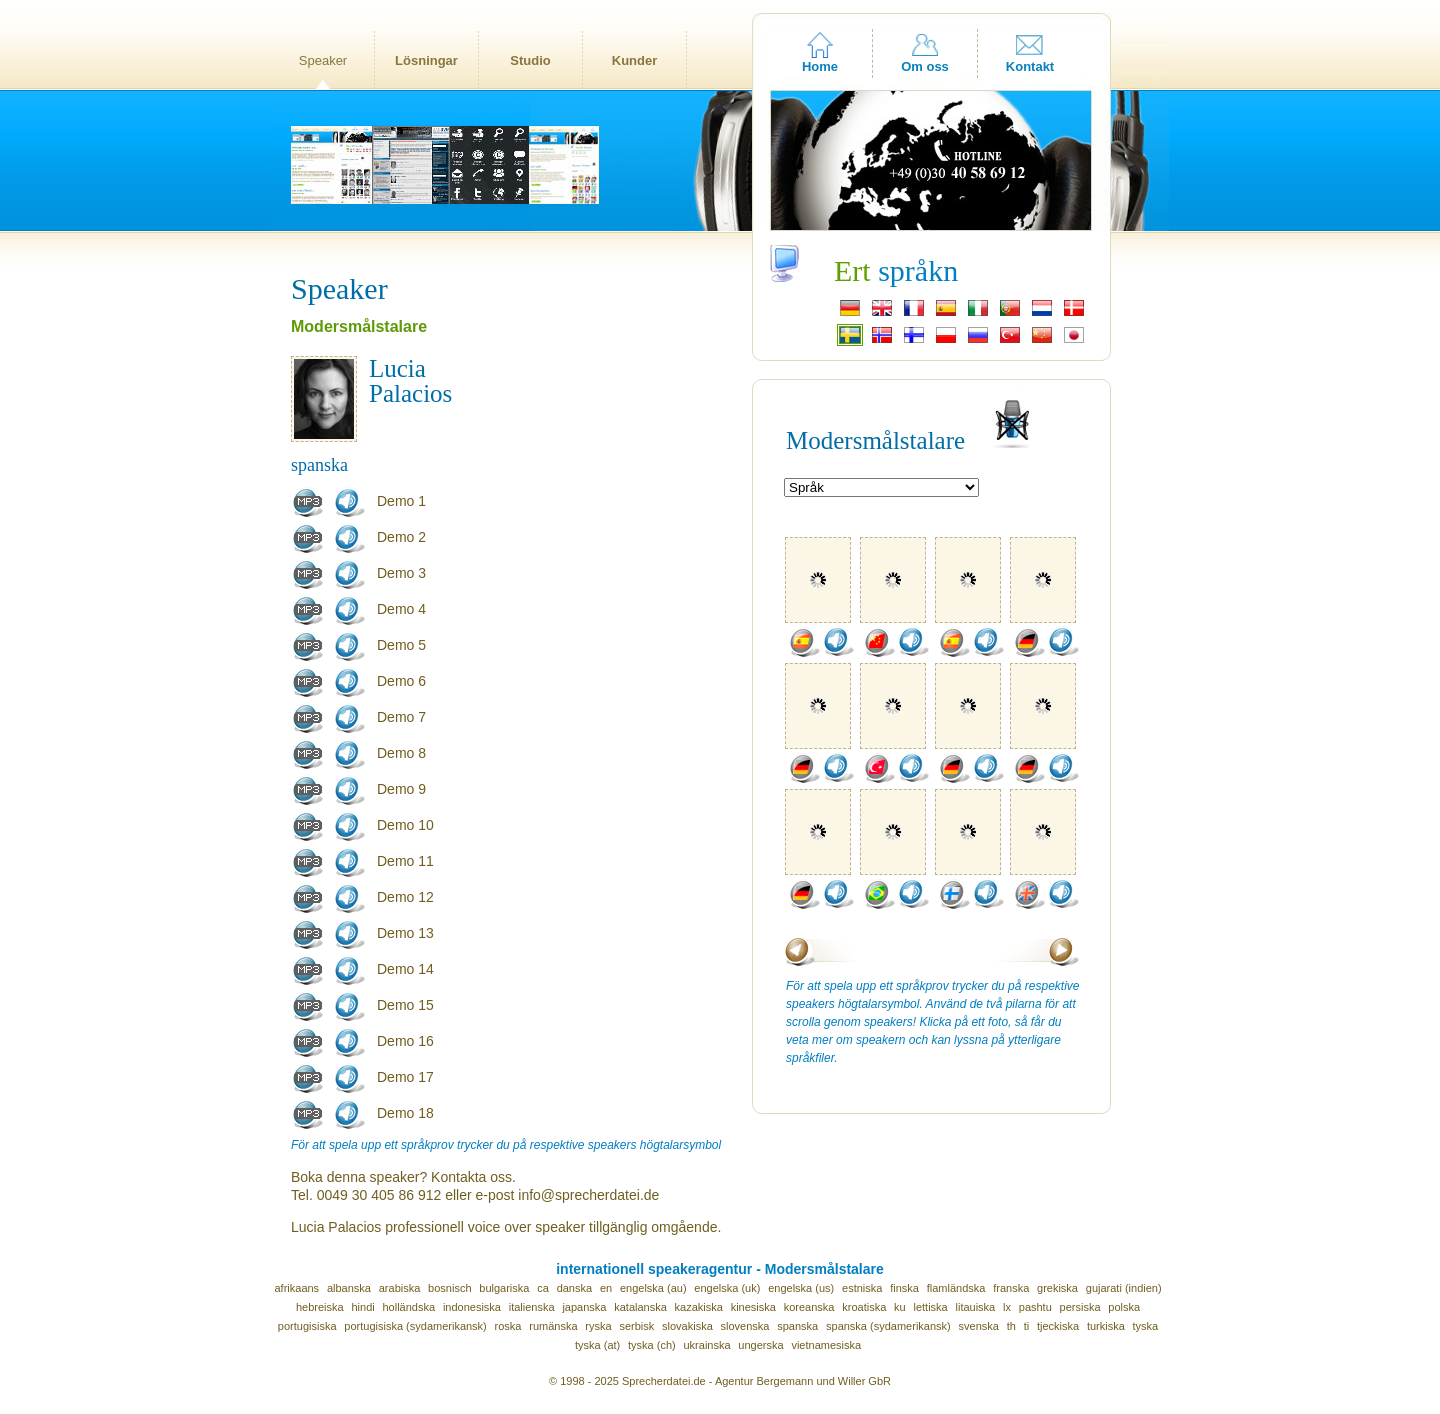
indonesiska (472, 1307)
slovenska (745, 1326)
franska (1011, 1288)
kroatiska (864, 1307)
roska (508, 1326)
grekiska (1057, 1288)
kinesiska (753, 1307)
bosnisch (449, 1288)
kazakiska (699, 1307)
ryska (598, 1326)
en (606, 1288)
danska (574, 1288)
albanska (349, 1288)
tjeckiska (1058, 1326)
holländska (409, 1307)
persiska (1080, 1307)
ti (1027, 1326)
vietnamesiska (826, 1345)
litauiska (976, 1307)
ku (900, 1307)
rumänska (553, 1326)
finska (904, 1288)
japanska (584, 1307)
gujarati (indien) (1124, 1288)
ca (543, 1288)
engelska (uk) (727, 1288)
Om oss (925, 66)
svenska (979, 1326)
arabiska (400, 1288)
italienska (532, 1307)
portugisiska (307, 1326)
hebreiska (320, 1307)
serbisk (636, 1326)
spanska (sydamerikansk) (888, 1326)
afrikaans (296, 1288)
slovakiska (687, 1326)
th (1011, 1326)
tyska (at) (597, 1345)
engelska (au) (653, 1288)
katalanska (640, 1307)
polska (1124, 1307)
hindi (362, 1307)
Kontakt (1030, 66)
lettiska (930, 1307)
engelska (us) (801, 1288)
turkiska (1106, 1326)
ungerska (760, 1345)
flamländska (956, 1288)
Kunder (635, 60)
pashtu (1035, 1307)
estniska (862, 1288)
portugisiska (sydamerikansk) (415, 1326)
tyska (1146, 1326)
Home (820, 66)
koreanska (809, 1307)
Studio (530, 60)
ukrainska (706, 1345)
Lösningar (426, 60)
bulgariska (504, 1288)
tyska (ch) (652, 1345)
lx (1007, 1307)
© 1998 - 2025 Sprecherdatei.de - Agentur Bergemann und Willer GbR (720, 1381)
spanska (797, 1326)
